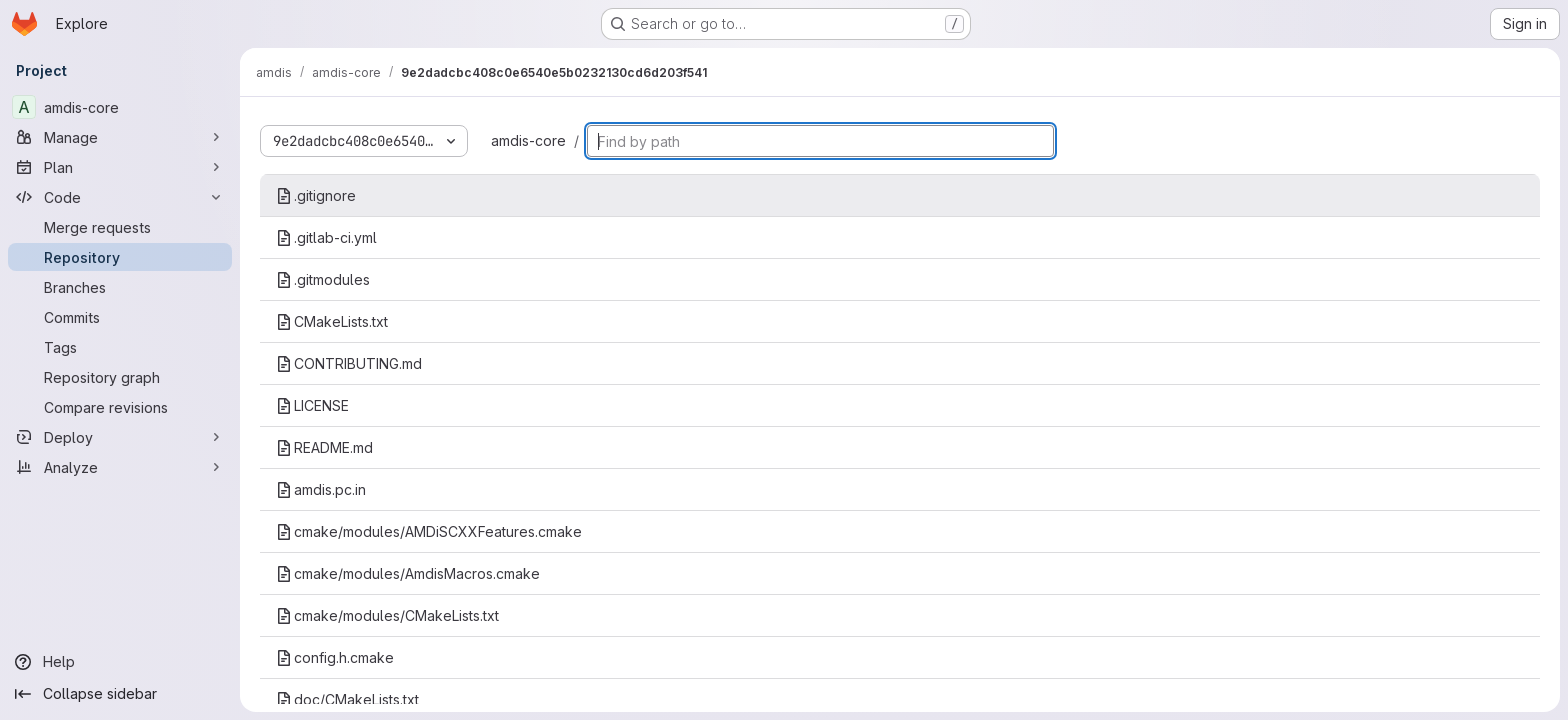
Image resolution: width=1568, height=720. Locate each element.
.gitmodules (323, 279)
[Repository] (120, 257)
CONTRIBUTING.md (349, 363)
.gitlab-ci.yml (326, 237)
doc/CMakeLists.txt (347, 699)
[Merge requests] (120, 227)
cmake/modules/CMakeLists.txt (387, 615)
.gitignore (316, 195)
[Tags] (120, 347)
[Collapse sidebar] (120, 694)
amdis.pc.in (321, 489)
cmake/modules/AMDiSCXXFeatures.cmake (429, 531)
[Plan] (120, 167)
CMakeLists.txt (332, 321)
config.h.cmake (335, 657)
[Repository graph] (120, 377)
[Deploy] (120, 437)
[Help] (120, 662)
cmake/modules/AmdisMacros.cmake (408, 573)
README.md (324, 447)
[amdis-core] (120, 107)
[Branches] (120, 287)
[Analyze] (120, 467)
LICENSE (312, 405)
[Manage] (120, 137)
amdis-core (528, 140)
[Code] (120, 197)
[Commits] (120, 317)
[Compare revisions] (120, 407)
